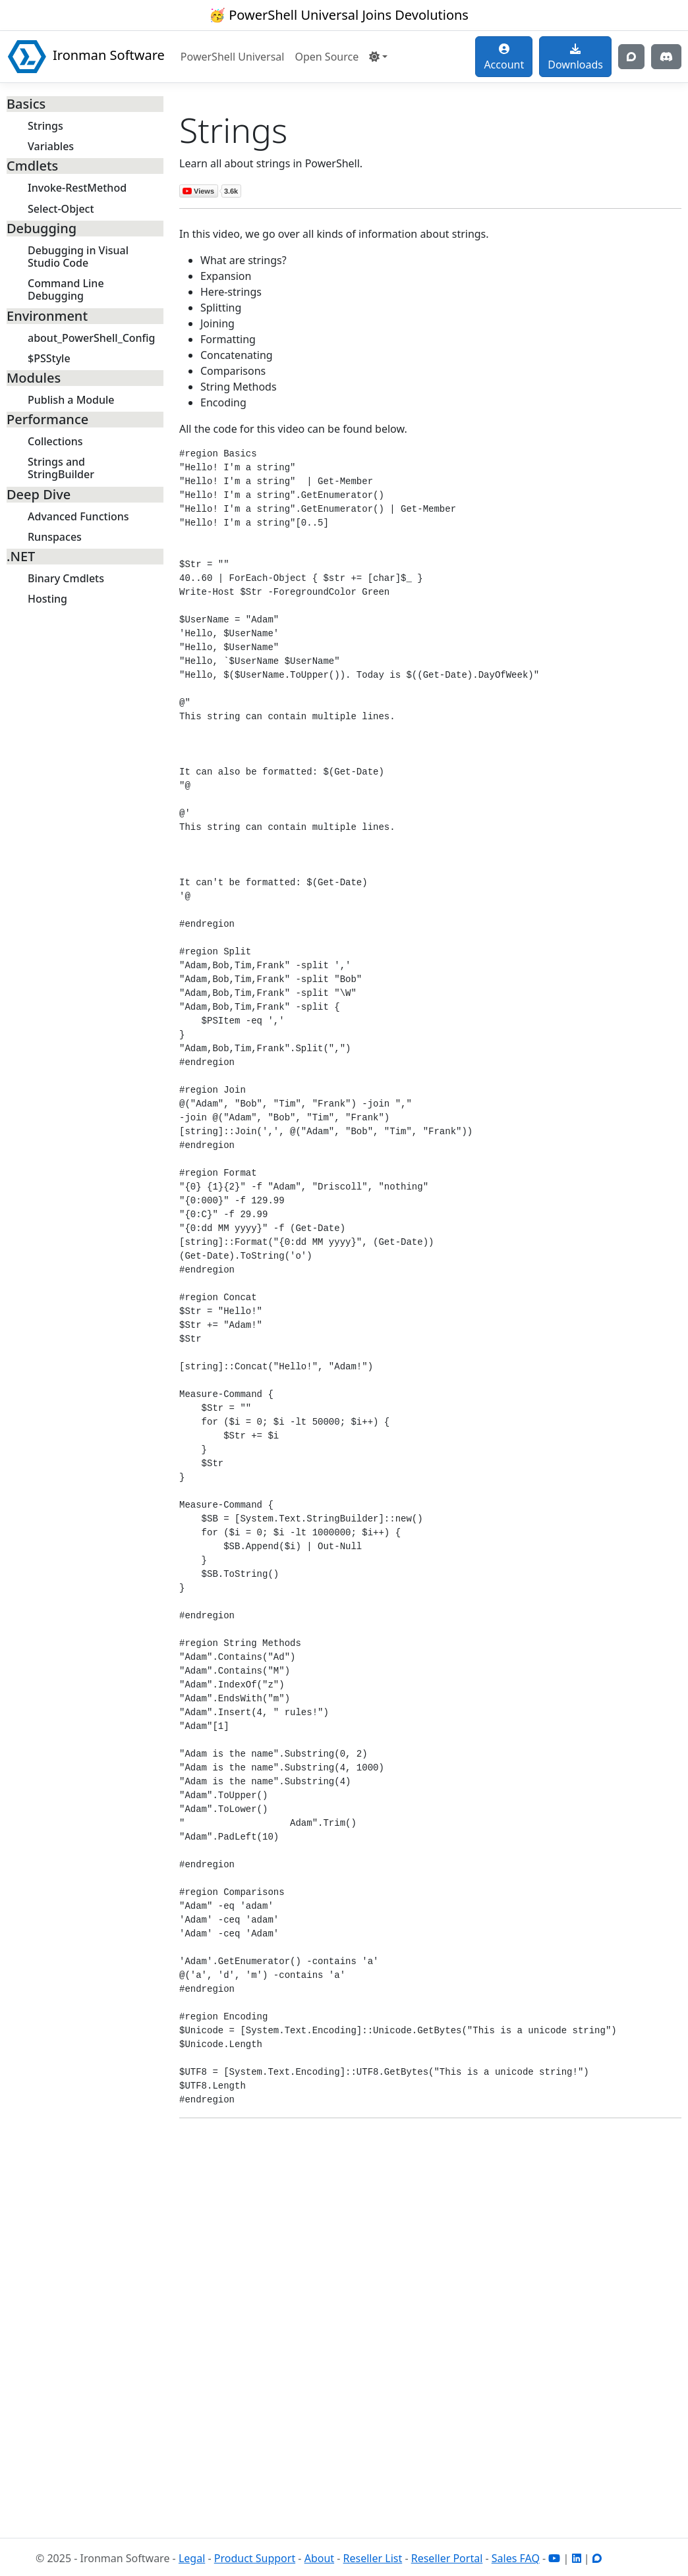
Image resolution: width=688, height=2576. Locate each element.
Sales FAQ (516, 2558)
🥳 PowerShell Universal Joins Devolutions (339, 15)
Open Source (326, 56)
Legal (192, 2558)
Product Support (254, 2558)
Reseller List (373, 2558)
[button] (378, 56)
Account (504, 57)
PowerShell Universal (233, 56)
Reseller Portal (447, 2558)
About (319, 2558)
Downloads (575, 57)
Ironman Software (86, 56)
